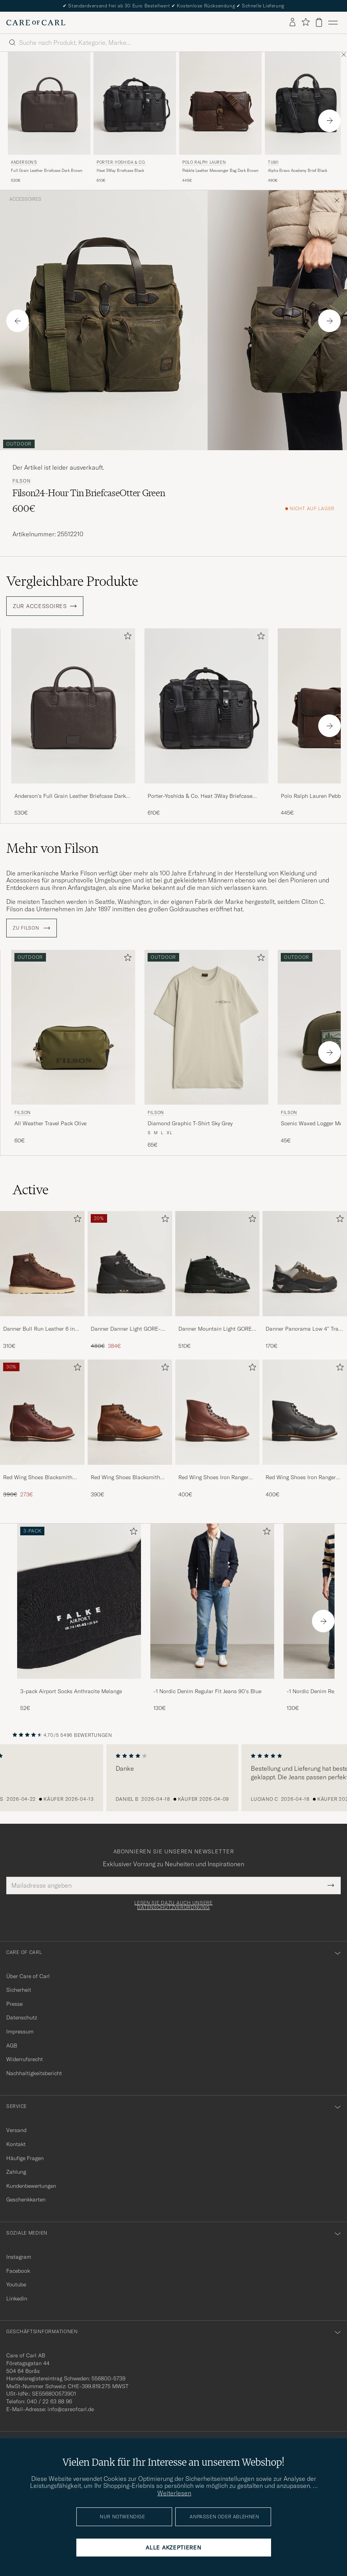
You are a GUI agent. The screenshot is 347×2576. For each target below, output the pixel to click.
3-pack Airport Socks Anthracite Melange (71, 1691)
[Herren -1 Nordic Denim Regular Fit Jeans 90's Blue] (212, 1601)
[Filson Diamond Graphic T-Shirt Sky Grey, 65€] (206, 1049)
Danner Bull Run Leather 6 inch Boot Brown (42, 1329)
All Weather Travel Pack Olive (50, 1123)
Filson (21, 481)
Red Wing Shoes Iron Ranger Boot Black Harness (301, 1478)
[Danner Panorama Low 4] (304, 1280)
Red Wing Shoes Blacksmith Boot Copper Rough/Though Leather (125, 1478)
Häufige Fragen (25, 2158)
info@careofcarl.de (71, 2409)
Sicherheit (18, 1989)
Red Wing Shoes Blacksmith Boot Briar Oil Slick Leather (37, 1478)
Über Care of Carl (28, 1976)
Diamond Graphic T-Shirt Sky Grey (190, 1123)
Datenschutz (21, 2017)
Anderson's (24, 162)
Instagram (18, 2256)
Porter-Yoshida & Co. (121, 162)
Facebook (18, 2270)
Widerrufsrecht (24, 2059)
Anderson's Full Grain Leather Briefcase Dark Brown (70, 796)
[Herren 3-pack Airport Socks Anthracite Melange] (79, 1601)
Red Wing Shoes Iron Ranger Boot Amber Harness (213, 1478)
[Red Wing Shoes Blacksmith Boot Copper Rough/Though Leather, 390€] (130, 1429)
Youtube (16, 2284)
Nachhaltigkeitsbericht (34, 2073)
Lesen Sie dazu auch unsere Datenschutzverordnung (173, 1905)
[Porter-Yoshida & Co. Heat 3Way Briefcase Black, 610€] (135, 118)
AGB (11, 2045)
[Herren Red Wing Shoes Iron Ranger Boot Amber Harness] (217, 1412)
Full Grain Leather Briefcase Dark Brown (47, 170)
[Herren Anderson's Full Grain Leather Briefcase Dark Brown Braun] (49, 103)
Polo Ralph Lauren (203, 162)
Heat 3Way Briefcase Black (120, 170)
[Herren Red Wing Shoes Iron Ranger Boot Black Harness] (304, 1412)
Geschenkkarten (26, 2199)
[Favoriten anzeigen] (305, 22)
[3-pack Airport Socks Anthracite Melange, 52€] (79, 1618)
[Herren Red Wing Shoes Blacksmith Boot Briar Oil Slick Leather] (42, 1412)
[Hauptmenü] (333, 22)
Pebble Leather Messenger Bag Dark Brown (220, 170)
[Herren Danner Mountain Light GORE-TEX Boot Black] (217, 1264)
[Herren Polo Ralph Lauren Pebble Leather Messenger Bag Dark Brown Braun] (220, 103)
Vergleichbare (72, 581)
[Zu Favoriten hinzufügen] (126, 637)
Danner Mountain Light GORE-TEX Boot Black (216, 1329)
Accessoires (25, 199)
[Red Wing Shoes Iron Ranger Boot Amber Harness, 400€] (217, 1429)
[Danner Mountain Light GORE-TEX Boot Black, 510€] (217, 1280)
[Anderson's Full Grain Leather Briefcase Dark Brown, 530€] (49, 118)
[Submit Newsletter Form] (330, 1885)
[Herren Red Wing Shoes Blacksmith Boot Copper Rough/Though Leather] (130, 1412)
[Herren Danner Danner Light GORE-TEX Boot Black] (130, 1264)
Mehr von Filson (52, 848)
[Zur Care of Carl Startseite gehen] (35, 22)
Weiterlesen (174, 2492)
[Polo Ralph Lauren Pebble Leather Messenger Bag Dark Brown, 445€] (220, 118)
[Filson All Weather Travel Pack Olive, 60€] (73, 1049)
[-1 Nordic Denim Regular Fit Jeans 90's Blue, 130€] (212, 1618)
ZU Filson (31, 928)
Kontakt (16, 2144)
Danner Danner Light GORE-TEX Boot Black (126, 1329)
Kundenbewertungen (31, 2185)
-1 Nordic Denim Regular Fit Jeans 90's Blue (207, 1691)
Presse (14, 2003)
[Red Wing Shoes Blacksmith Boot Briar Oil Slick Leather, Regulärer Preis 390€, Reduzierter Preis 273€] (42, 1429)
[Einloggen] (292, 22)
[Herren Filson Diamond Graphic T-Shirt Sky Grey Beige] (206, 1027)
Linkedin (16, 2298)
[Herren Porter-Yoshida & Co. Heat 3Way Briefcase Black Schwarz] (134, 103)
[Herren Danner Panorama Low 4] (304, 1264)
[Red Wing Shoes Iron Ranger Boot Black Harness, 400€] (304, 1429)
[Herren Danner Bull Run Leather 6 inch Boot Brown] (42, 1264)
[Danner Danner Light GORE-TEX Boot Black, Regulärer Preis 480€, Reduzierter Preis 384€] (130, 1280)
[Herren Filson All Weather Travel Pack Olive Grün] (73, 1027)
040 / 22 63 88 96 (49, 2401)
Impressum (19, 2031)
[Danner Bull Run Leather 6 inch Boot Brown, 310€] (42, 1280)
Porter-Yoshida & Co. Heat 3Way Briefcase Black (200, 796)
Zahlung (16, 2171)
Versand (16, 2130)
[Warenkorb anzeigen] (319, 22)
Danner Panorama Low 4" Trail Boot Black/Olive (304, 1329)
